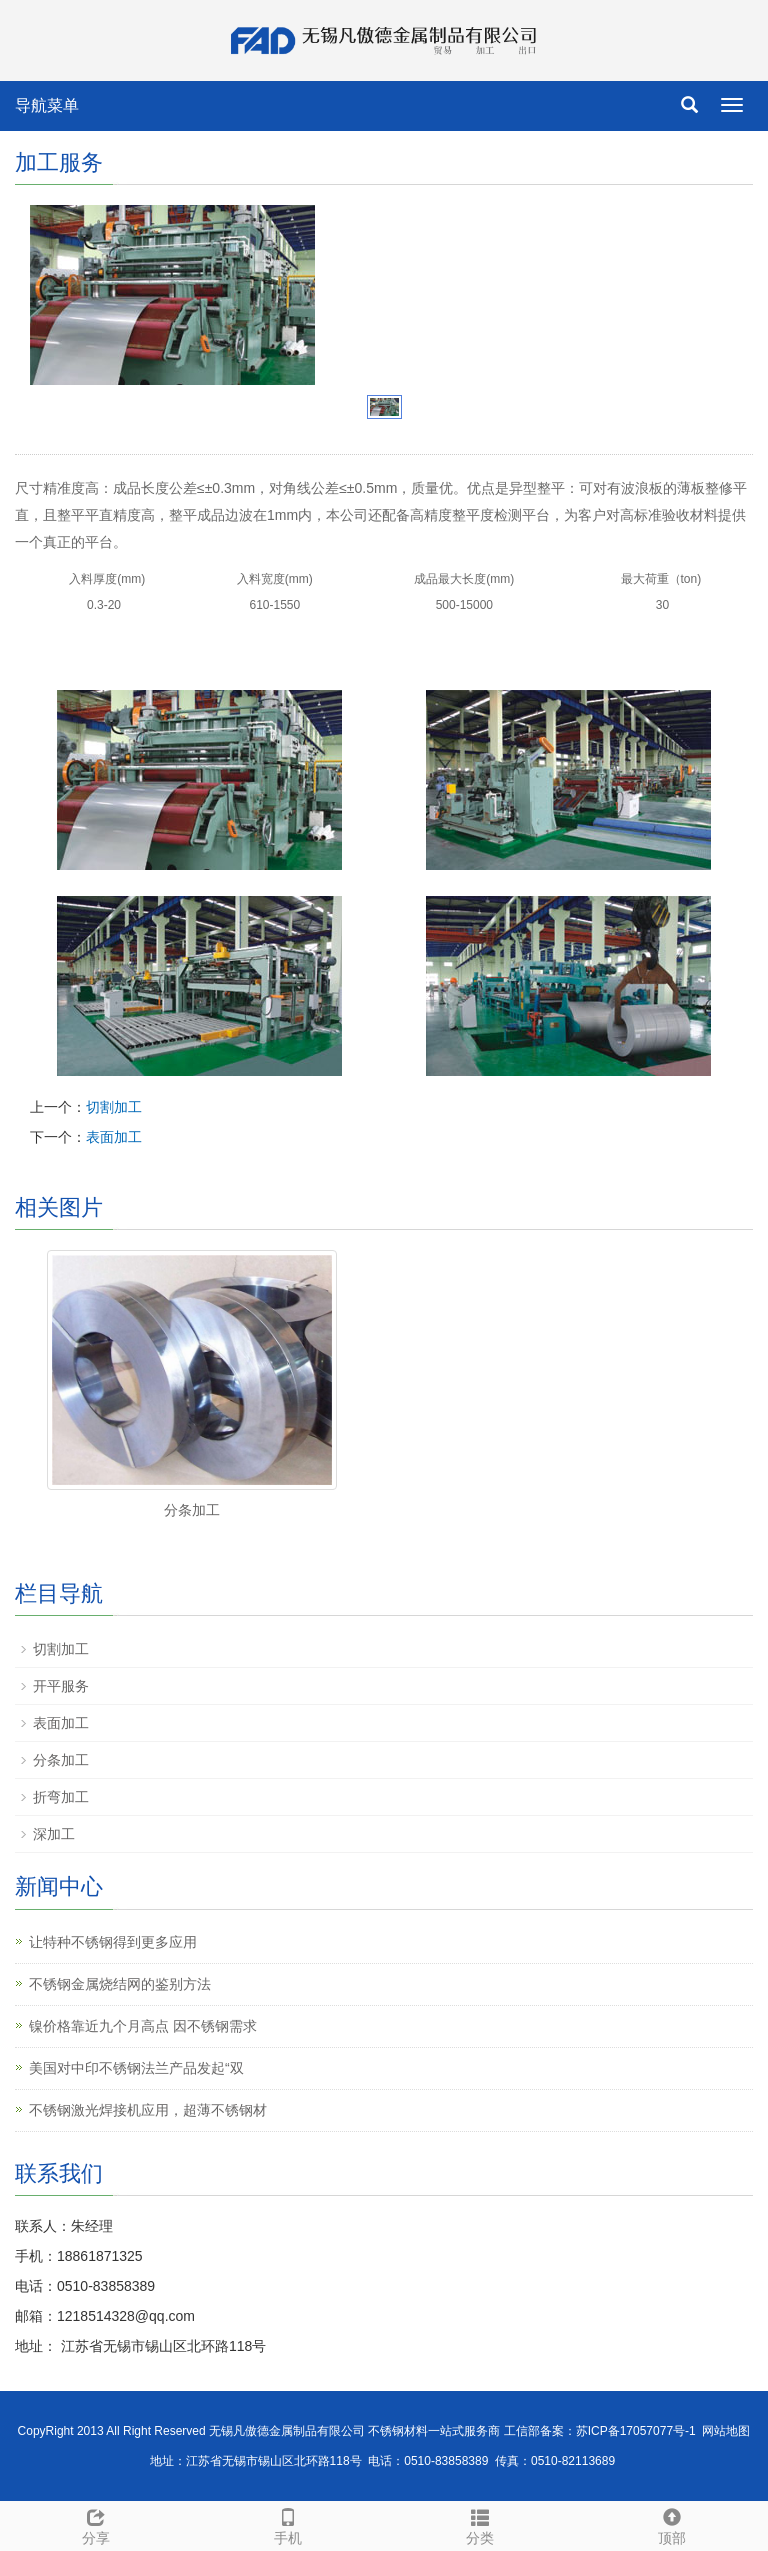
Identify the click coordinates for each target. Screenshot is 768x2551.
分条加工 (192, 1510)
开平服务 (61, 1686)
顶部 (672, 2524)
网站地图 (726, 2431)
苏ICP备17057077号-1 (636, 2431)
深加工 (54, 1834)
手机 (288, 2524)
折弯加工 (61, 1797)
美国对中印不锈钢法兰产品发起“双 (136, 2068)
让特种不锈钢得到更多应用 (113, 1942)
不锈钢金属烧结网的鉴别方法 (120, 1984)
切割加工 (114, 1107)
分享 (96, 2524)
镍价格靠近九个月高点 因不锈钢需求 (143, 2026)
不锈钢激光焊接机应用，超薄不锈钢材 (148, 2110)
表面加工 (114, 1137)
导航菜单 (47, 105)
